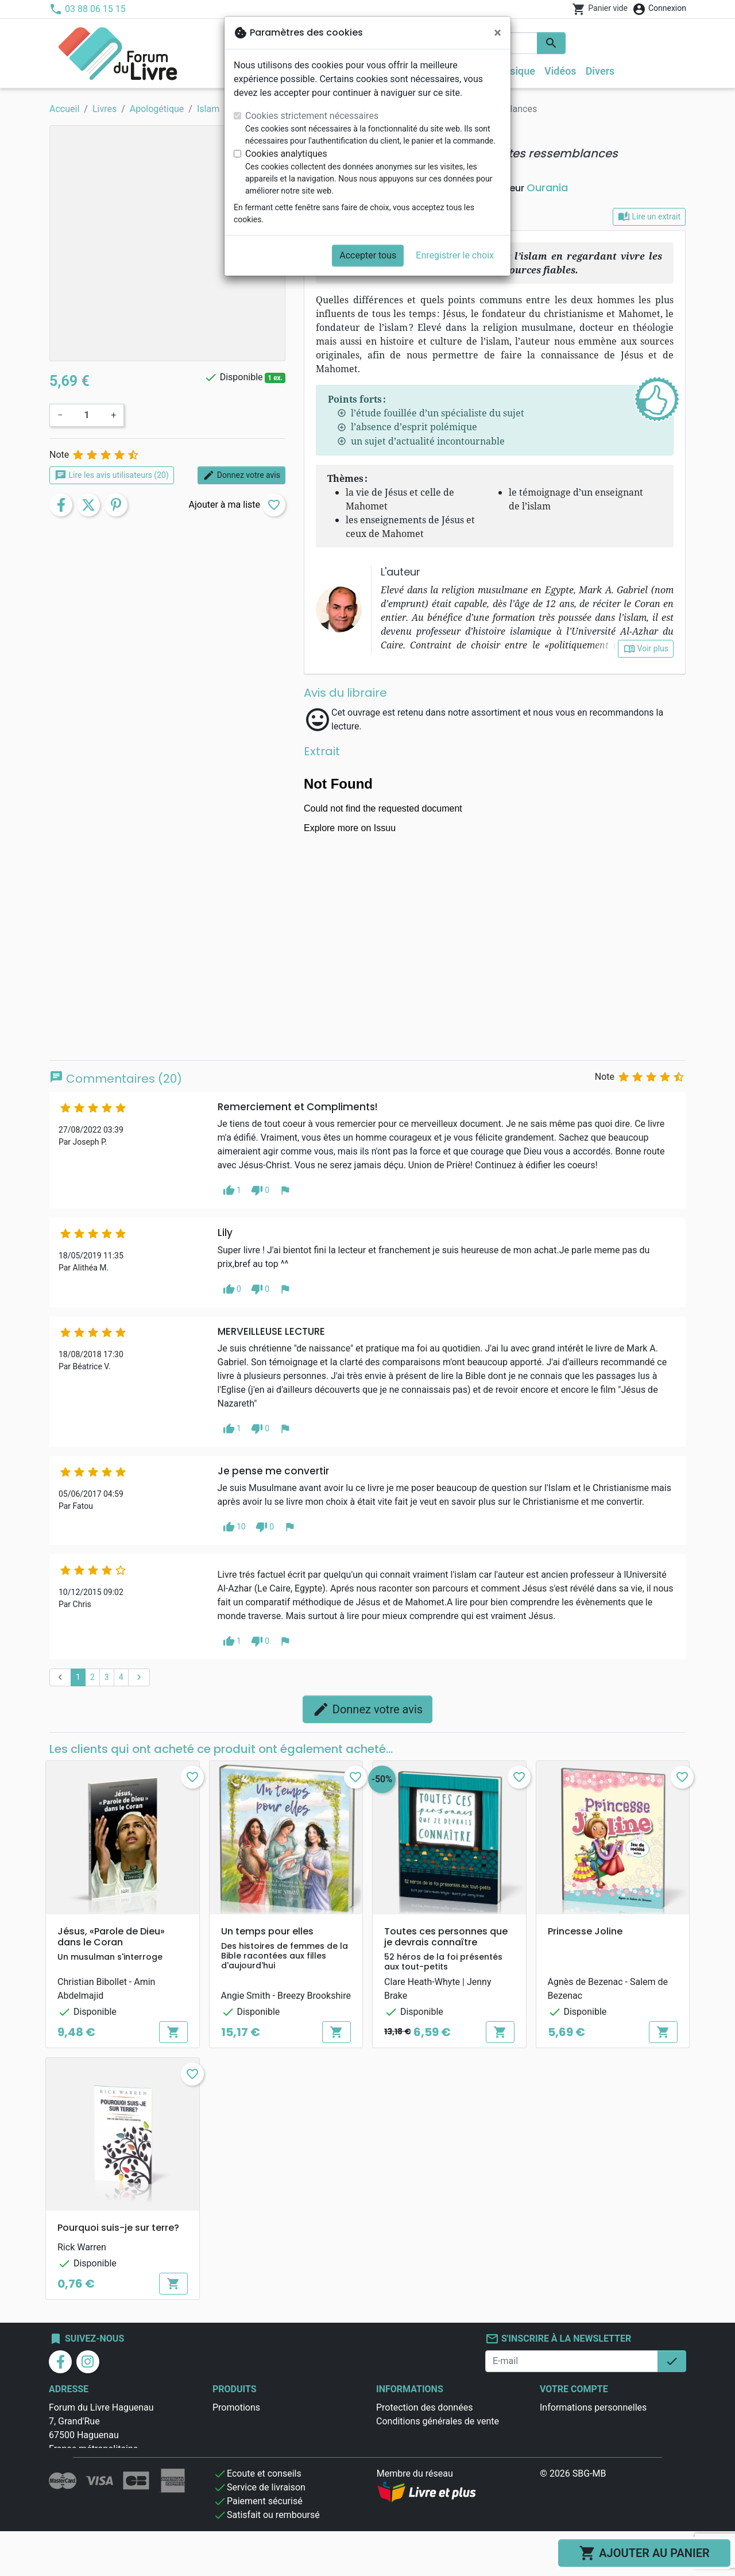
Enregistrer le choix (455, 255)
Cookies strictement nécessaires (311, 115)
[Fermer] (497, 33)
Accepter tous (367, 255)
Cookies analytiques (286, 153)
